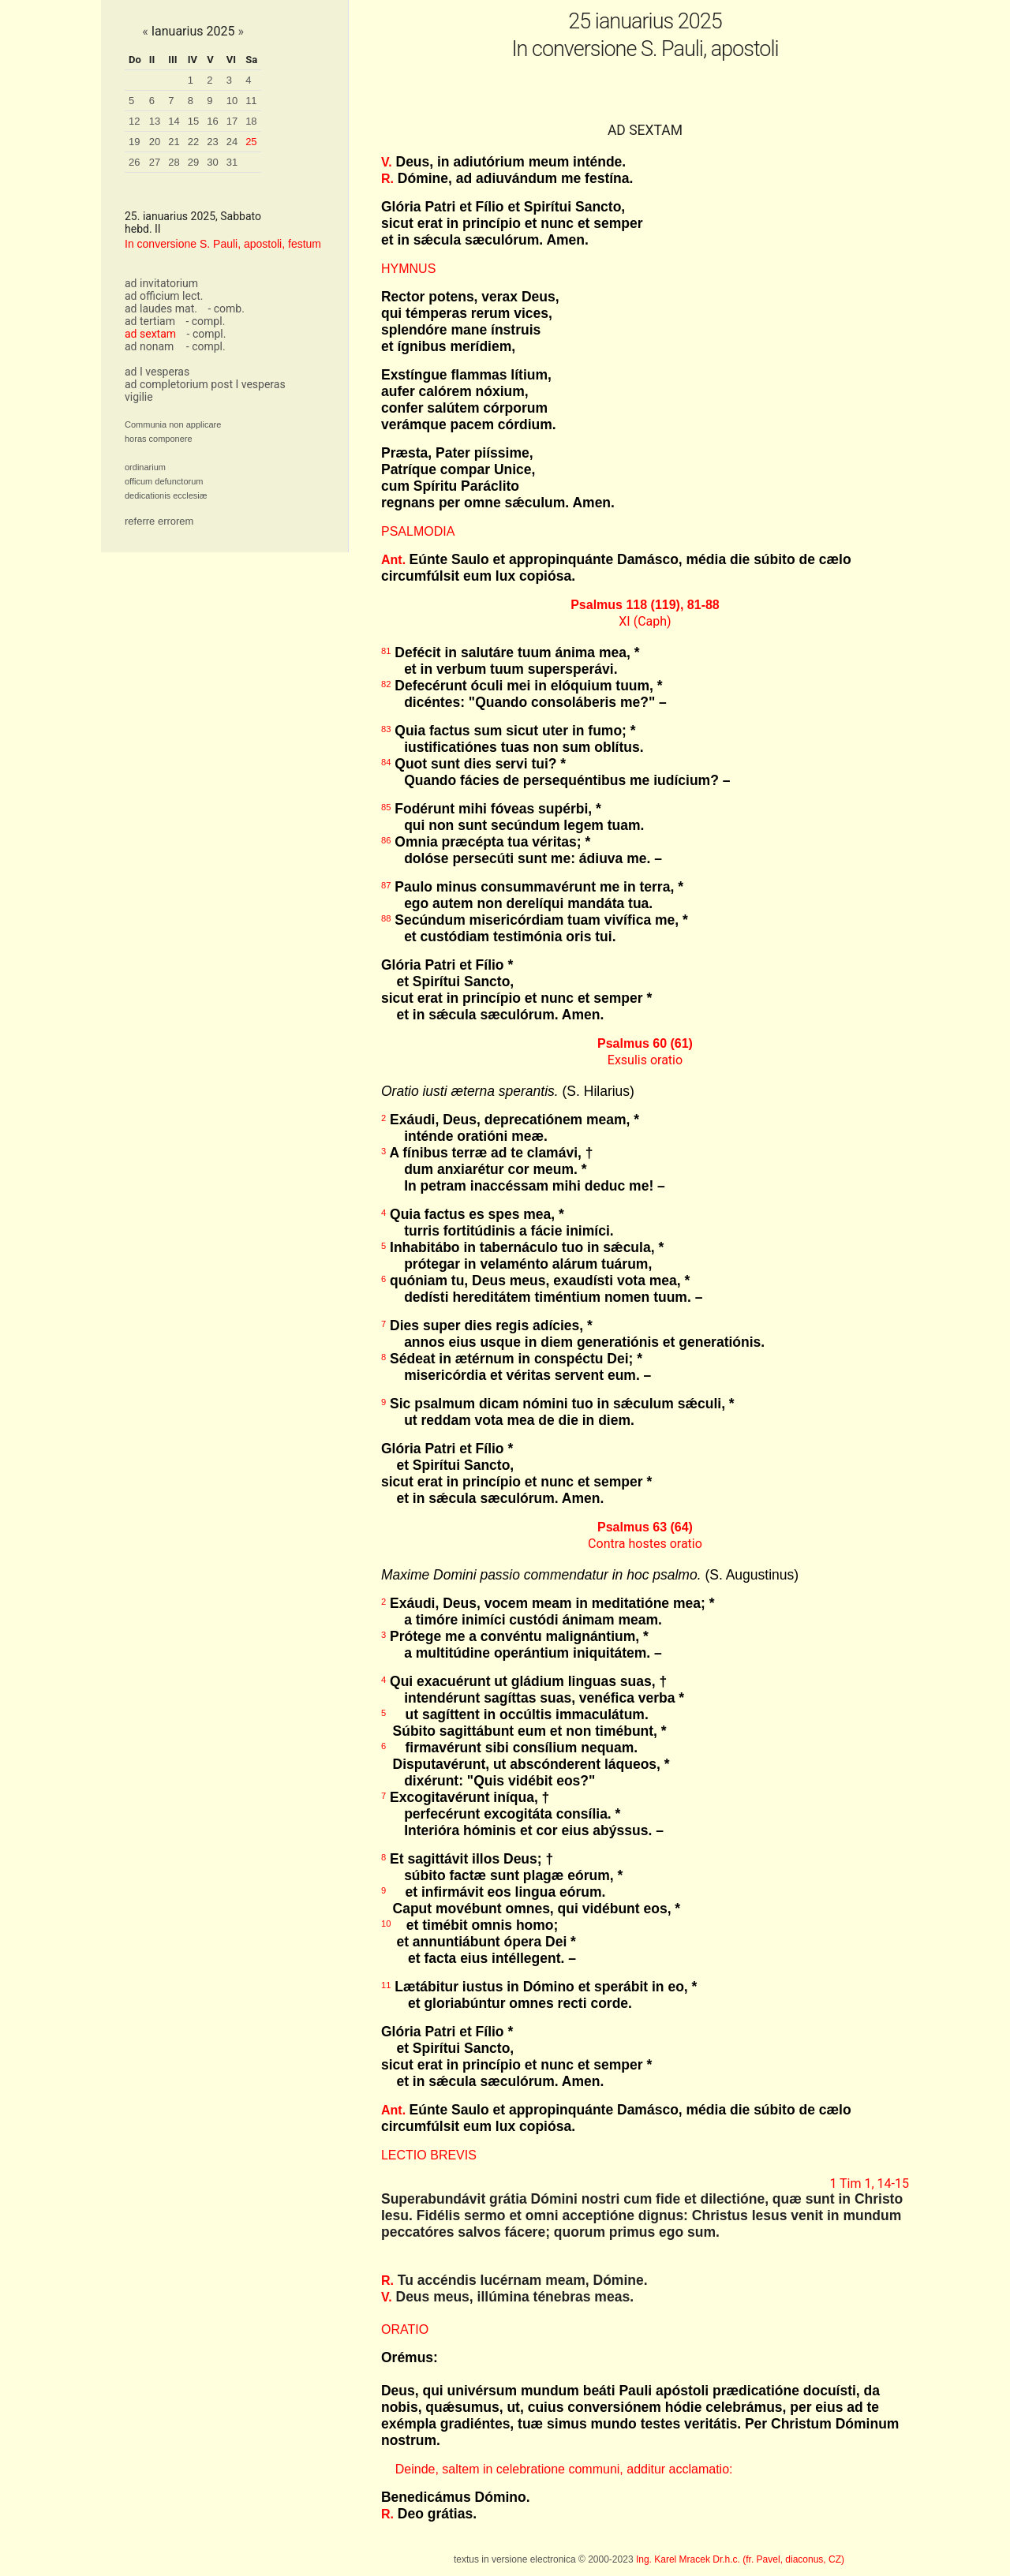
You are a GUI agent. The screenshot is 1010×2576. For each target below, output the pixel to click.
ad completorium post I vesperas (205, 384)
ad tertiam (150, 321)
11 (250, 101)
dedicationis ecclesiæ (166, 495)
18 (250, 121)
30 (212, 162)
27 (154, 162)
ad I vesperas (157, 371)
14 (173, 121)
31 (232, 162)
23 (212, 142)
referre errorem (159, 521)
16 (212, 121)
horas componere (159, 438)
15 (193, 121)
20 (154, 142)
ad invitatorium (161, 283)
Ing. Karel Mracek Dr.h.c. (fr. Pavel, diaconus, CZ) (740, 2559)
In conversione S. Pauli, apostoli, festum (223, 243)
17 (232, 121)
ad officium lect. (164, 296)
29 (193, 162)
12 (134, 121)
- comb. (226, 308)
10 (232, 101)
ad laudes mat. (161, 308)
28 (173, 162)
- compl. (205, 321)
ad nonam (149, 346)
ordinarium (145, 467)
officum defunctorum (164, 481)
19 (134, 142)
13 (154, 121)
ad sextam (150, 333)
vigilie (139, 397)
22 (193, 142)
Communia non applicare (173, 424)
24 (232, 142)
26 (134, 162)
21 (173, 142)
